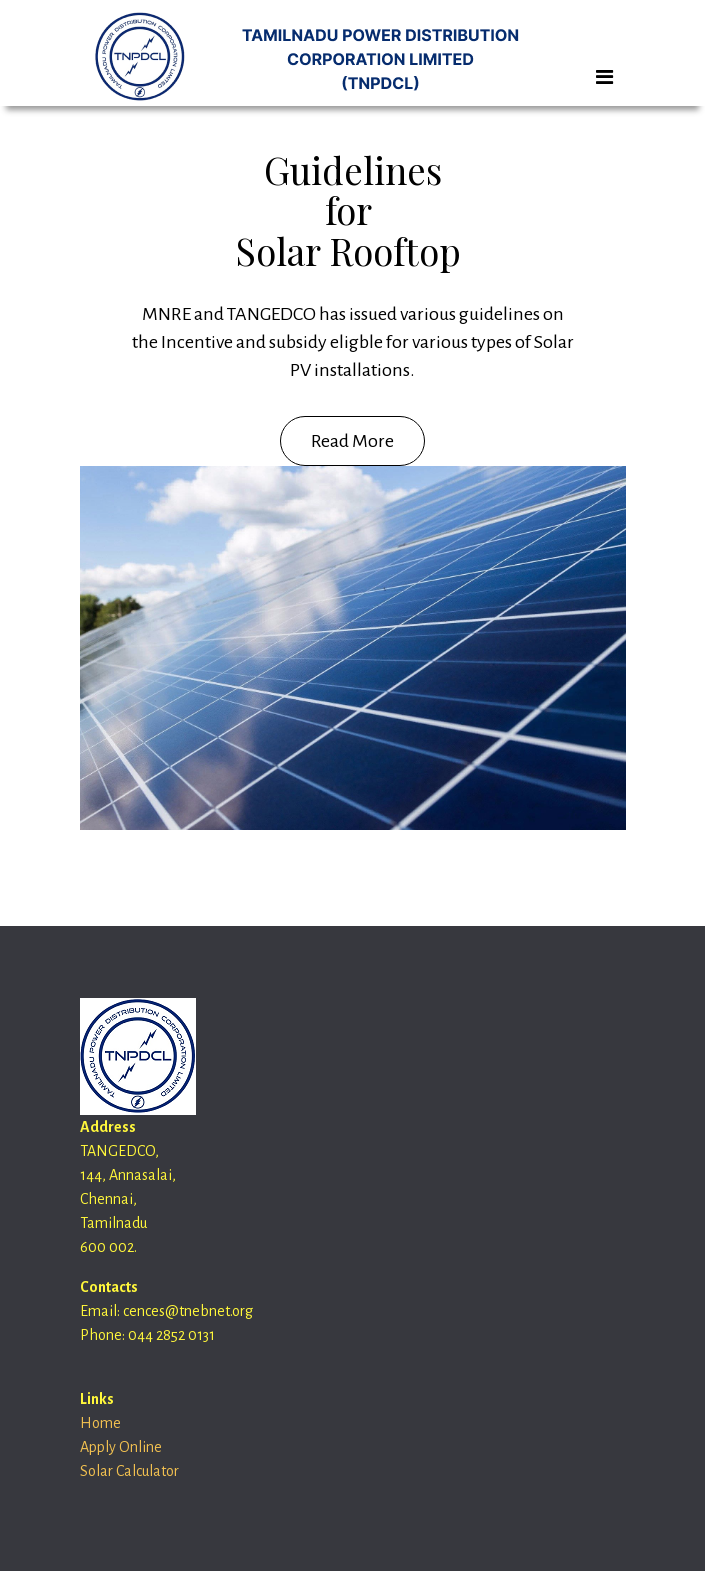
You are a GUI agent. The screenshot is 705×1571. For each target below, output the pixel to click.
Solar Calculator (129, 1471)
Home (100, 1423)
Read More (352, 441)
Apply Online (121, 1447)
